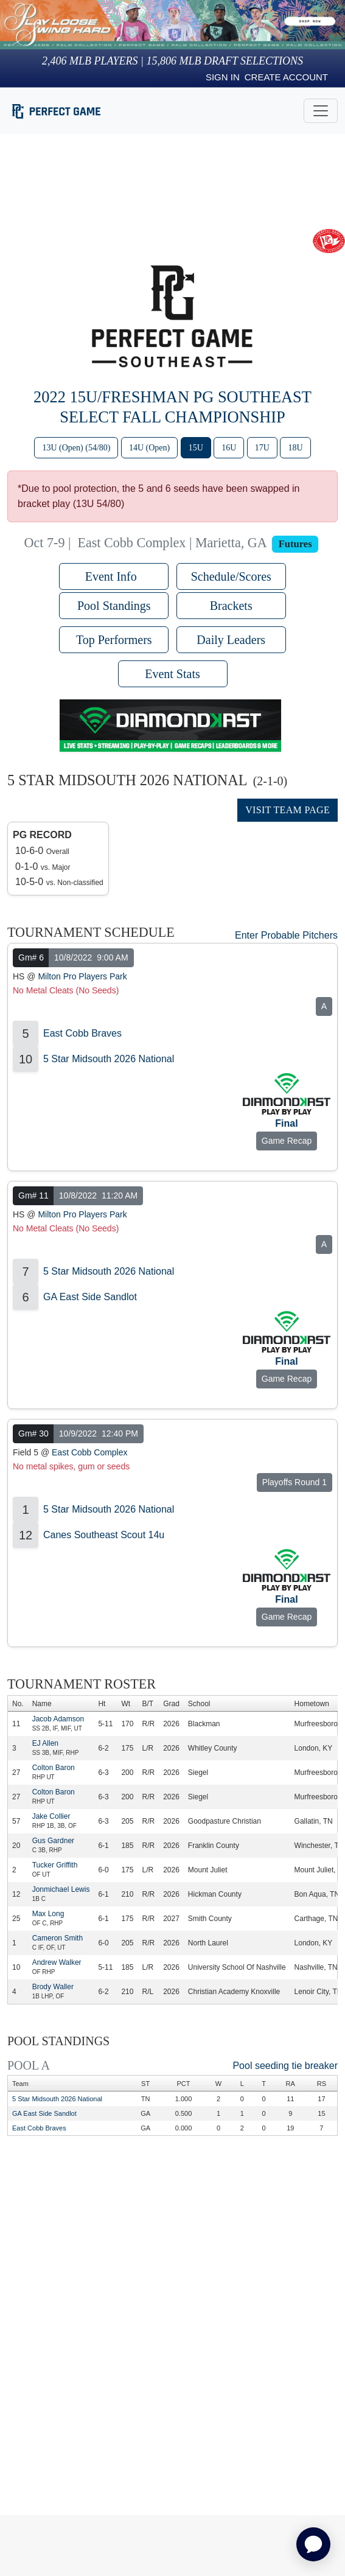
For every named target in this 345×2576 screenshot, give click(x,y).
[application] (313, 2544)
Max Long (48, 1913)
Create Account (286, 77)
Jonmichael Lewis (61, 1889)
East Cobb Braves (82, 1033)
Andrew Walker (57, 1962)
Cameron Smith (57, 1938)
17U (262, 447)
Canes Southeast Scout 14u (103, 1535)
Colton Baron (53, 1767)
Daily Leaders (231, 639)
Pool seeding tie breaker (285, 2065)
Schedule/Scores (231, 576)
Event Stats (172, 674)
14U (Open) (149, 447)
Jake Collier (51, 1816)
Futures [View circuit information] (295, 544)
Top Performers (114, 639)
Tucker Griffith (55, 1865)
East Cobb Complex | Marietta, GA (171, 542)
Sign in (223, 77)
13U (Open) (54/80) (76, 447)
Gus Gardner (53, 1840)
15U (196, 447)
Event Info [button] (114, 576)
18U (295, 447)
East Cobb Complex (90, 1452)
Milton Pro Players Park (82, 976)
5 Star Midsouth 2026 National (108, 1059)
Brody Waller (53, 1987)
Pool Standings (114, 605)
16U (228, 447)
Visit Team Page (287, 810)
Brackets (231, 605)
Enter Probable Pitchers (286, 935)
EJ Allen (45, 1743)
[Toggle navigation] (321, 111)
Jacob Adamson (58, 1719)
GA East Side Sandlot (90, 1297)
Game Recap (287, 1141)
